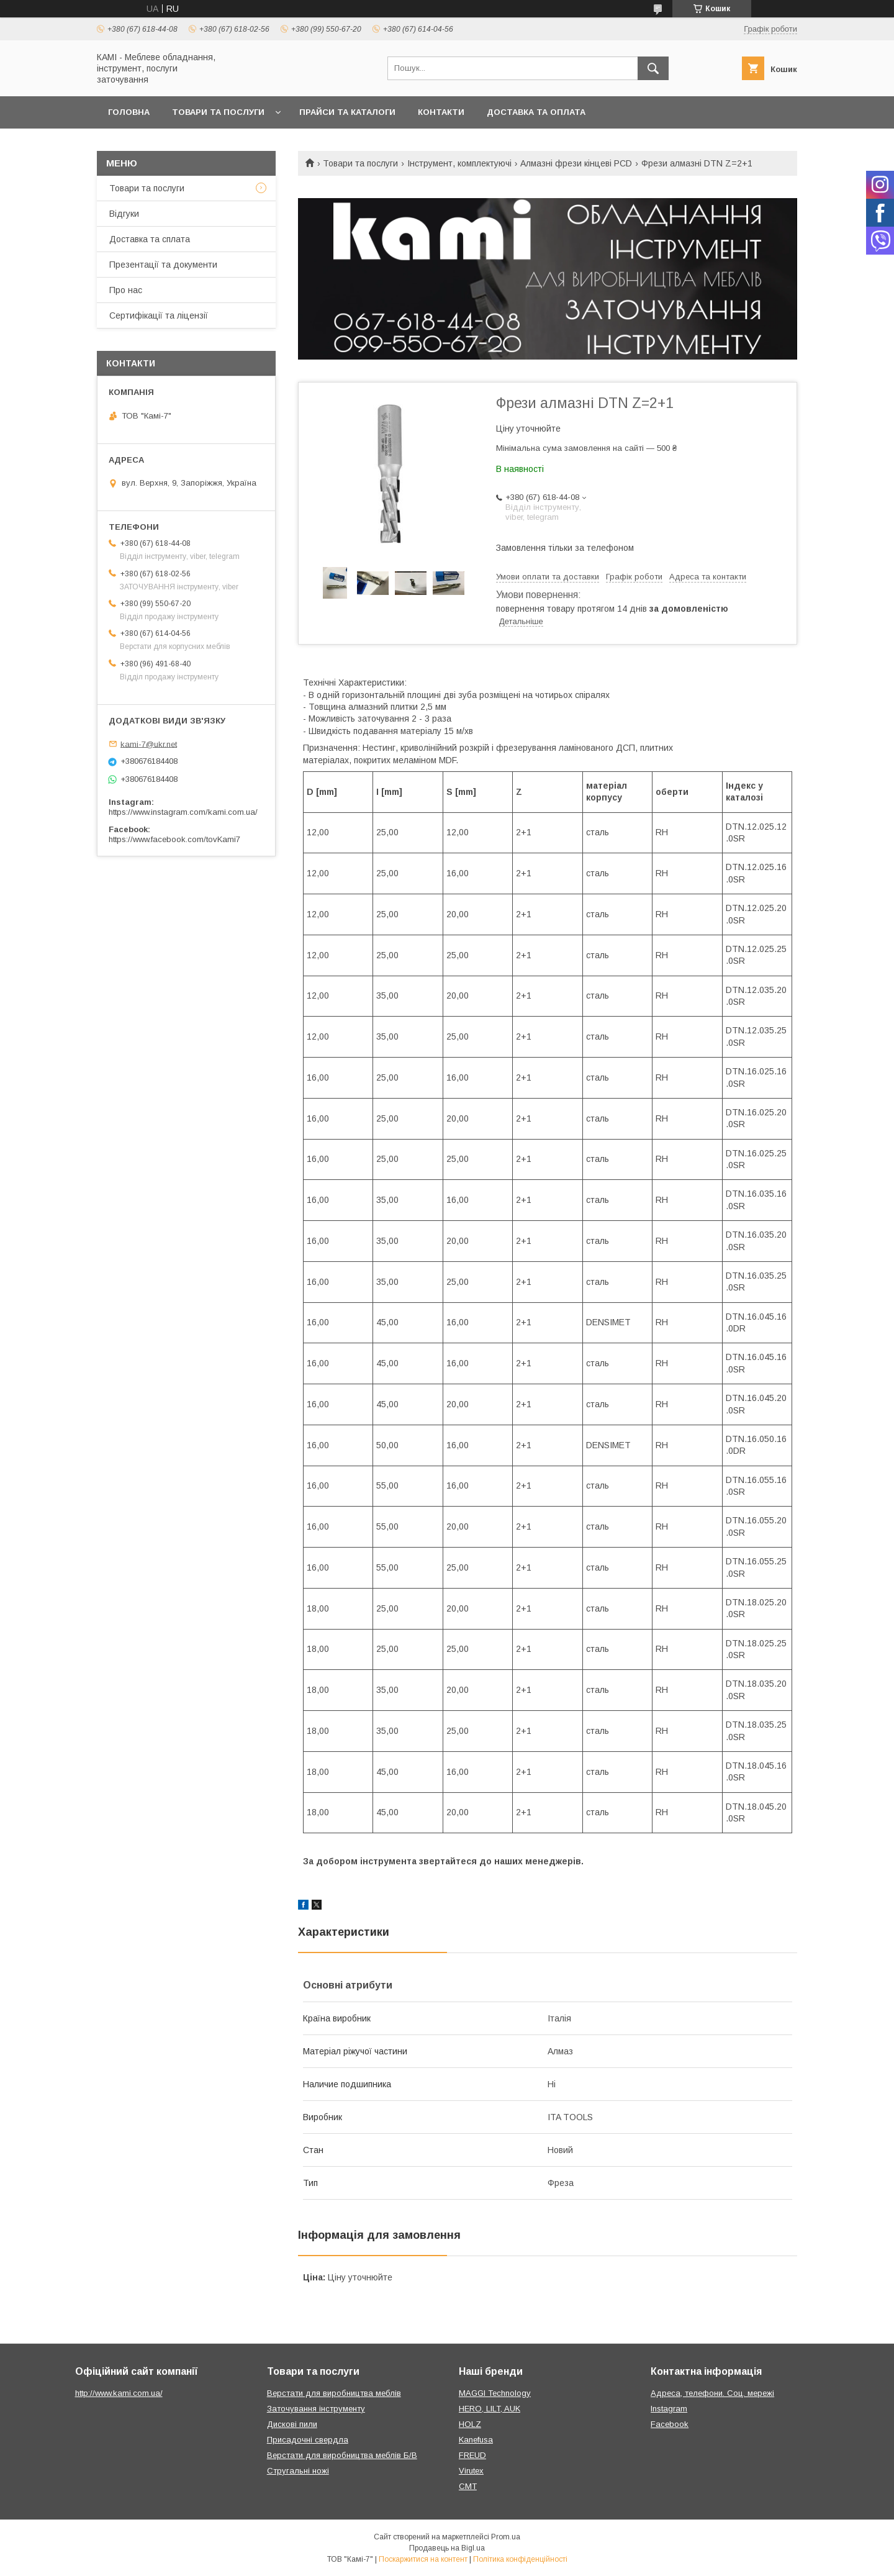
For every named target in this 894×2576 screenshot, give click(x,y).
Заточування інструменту (316, 2408)
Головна (129, 112)
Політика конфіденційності (520, 2559)
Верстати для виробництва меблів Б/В (342, 2455)
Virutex (471, 2470)
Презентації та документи (163, 265)
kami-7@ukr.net (148, 743)
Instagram (669, 2408)
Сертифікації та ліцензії (158, 315)
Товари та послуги (218, 112)
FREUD (472, 2455)
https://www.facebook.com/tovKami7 (174, 839)
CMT (468, 2486)
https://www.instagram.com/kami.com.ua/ (183, 812)
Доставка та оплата (536, 112)
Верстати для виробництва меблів (334, 2393)
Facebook (670, 2424)
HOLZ (470, 2424)
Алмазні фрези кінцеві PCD (576, 163)
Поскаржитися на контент (423, 2559)
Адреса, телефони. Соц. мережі (712, 2393)
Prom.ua (505, 2537)
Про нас (125, 290)
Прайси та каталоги (347, 112)
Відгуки (124, 214)
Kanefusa (476, 2439)
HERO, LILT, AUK (489, 2408)
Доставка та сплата (149, 239)
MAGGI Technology (495, 2393)
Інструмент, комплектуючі (459, 163)
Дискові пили (292, 2424)
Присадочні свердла (307, 2439)
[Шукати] (653, 68)
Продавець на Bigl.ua (447, 2548)
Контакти (441, 112)
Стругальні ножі (298, 2470)
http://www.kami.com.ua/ (119, 2393)
